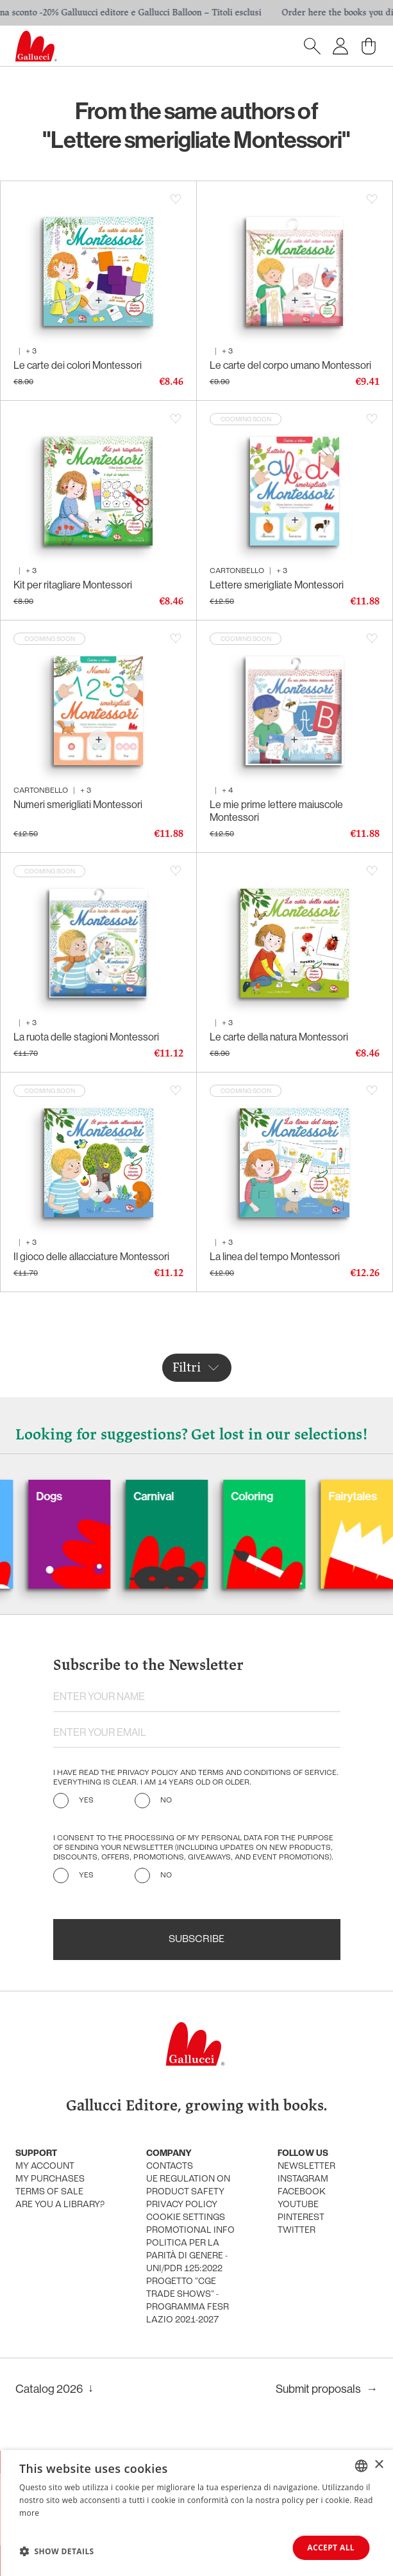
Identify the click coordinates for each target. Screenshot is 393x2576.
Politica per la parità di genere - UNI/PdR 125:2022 (187, 2256)
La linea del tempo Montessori (275, 1257)
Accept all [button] (331, 2547)
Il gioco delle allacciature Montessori (91, 1257)
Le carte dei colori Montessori (77, 365)
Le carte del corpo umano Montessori (290, 365)
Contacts (169, 2166)
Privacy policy (181, 2205)
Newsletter (306, 2166)
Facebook (302, 2192)
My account (44, 2166)
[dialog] (196, 2513)
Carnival (182, 1496)
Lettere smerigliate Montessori (277, 585)
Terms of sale (49, 2192)
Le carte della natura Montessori (279, 1037)
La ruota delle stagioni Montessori (86, 1037)
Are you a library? (60, 2205)
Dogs (77, 1496)
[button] (56, 2551)
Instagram (303, 2179)
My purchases (50, 2179)
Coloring (280, 1496)
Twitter (296, 2230)
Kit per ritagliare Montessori (72, 585)
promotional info (190, 2230)
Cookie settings (185, 2218)
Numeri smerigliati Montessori (77, 804)
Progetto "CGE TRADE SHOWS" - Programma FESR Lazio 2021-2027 (187, 2301)
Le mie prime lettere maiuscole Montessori (276, 810)
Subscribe (196, 1939)
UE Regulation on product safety (188, 2186)
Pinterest (301, 2218)
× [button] (378, 2465)
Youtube (298, 2205)
